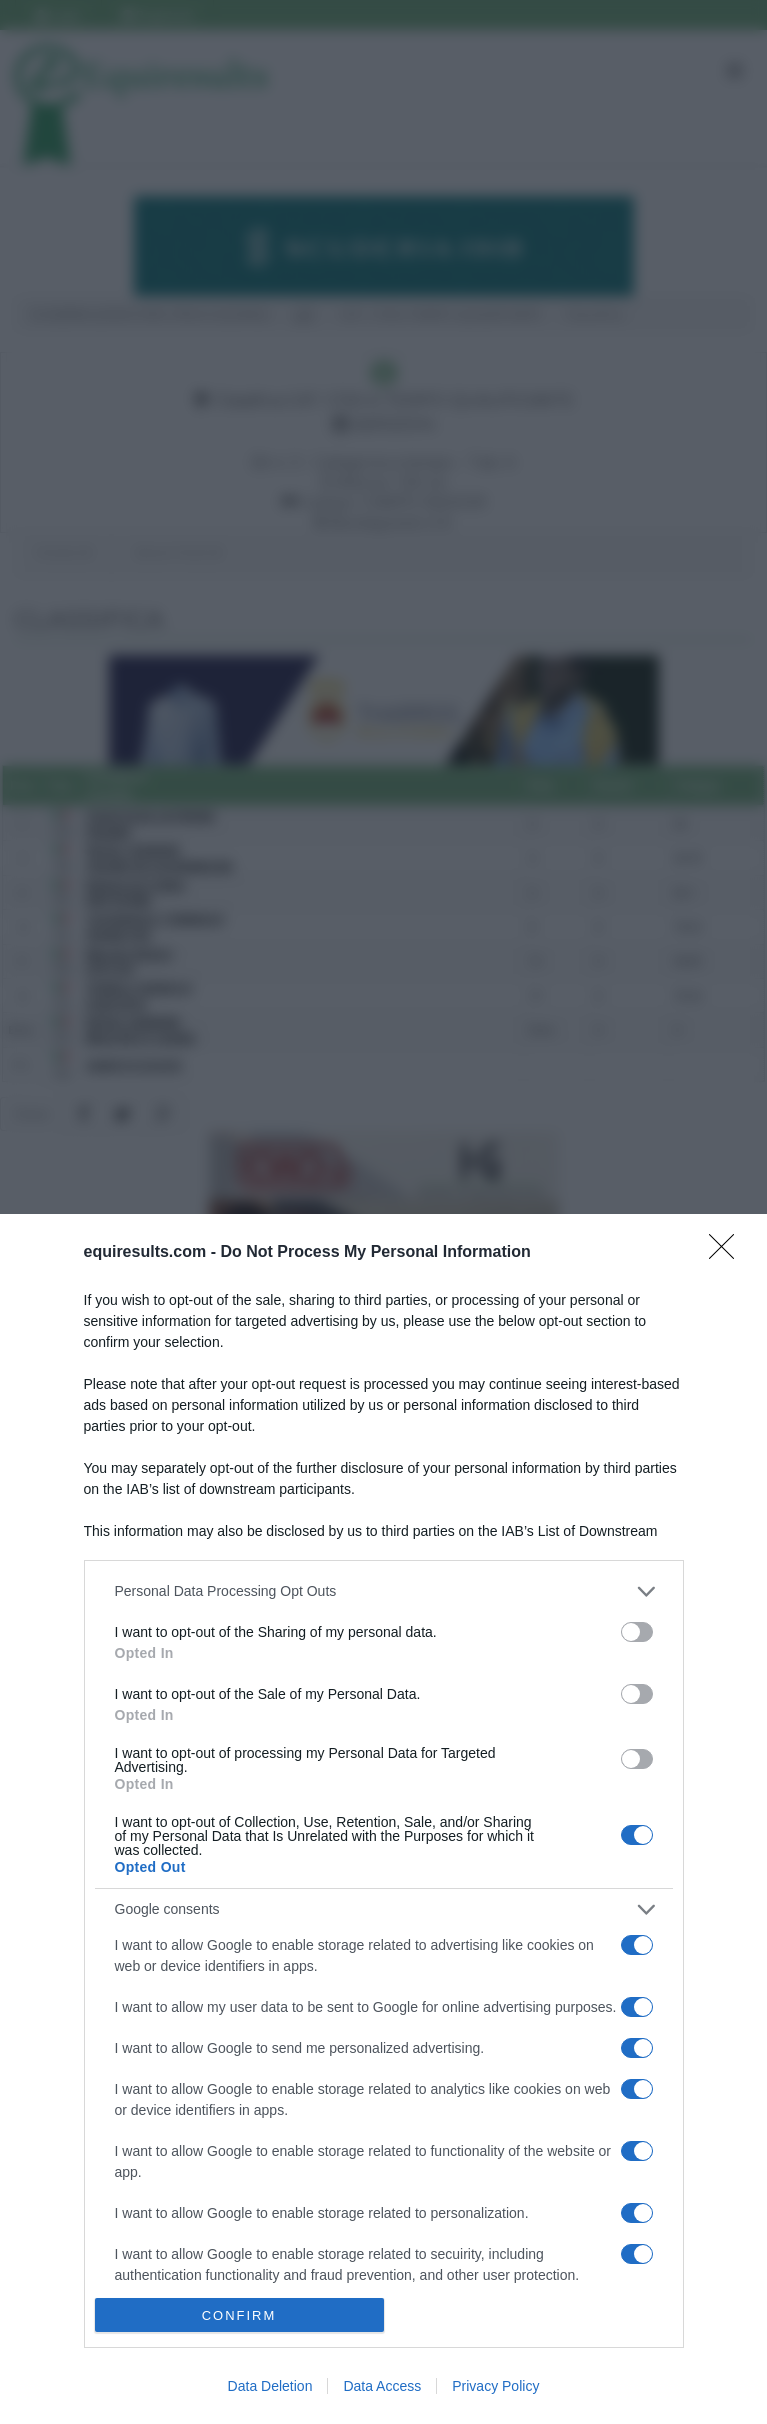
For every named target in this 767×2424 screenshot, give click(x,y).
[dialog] (383, 1819)
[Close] (728, 1253)
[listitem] (384, 1591)
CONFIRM (239, 2315)
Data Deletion (270, 2386)
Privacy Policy (495, 2386)
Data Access (382, 2386)
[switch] (637, 1632)
